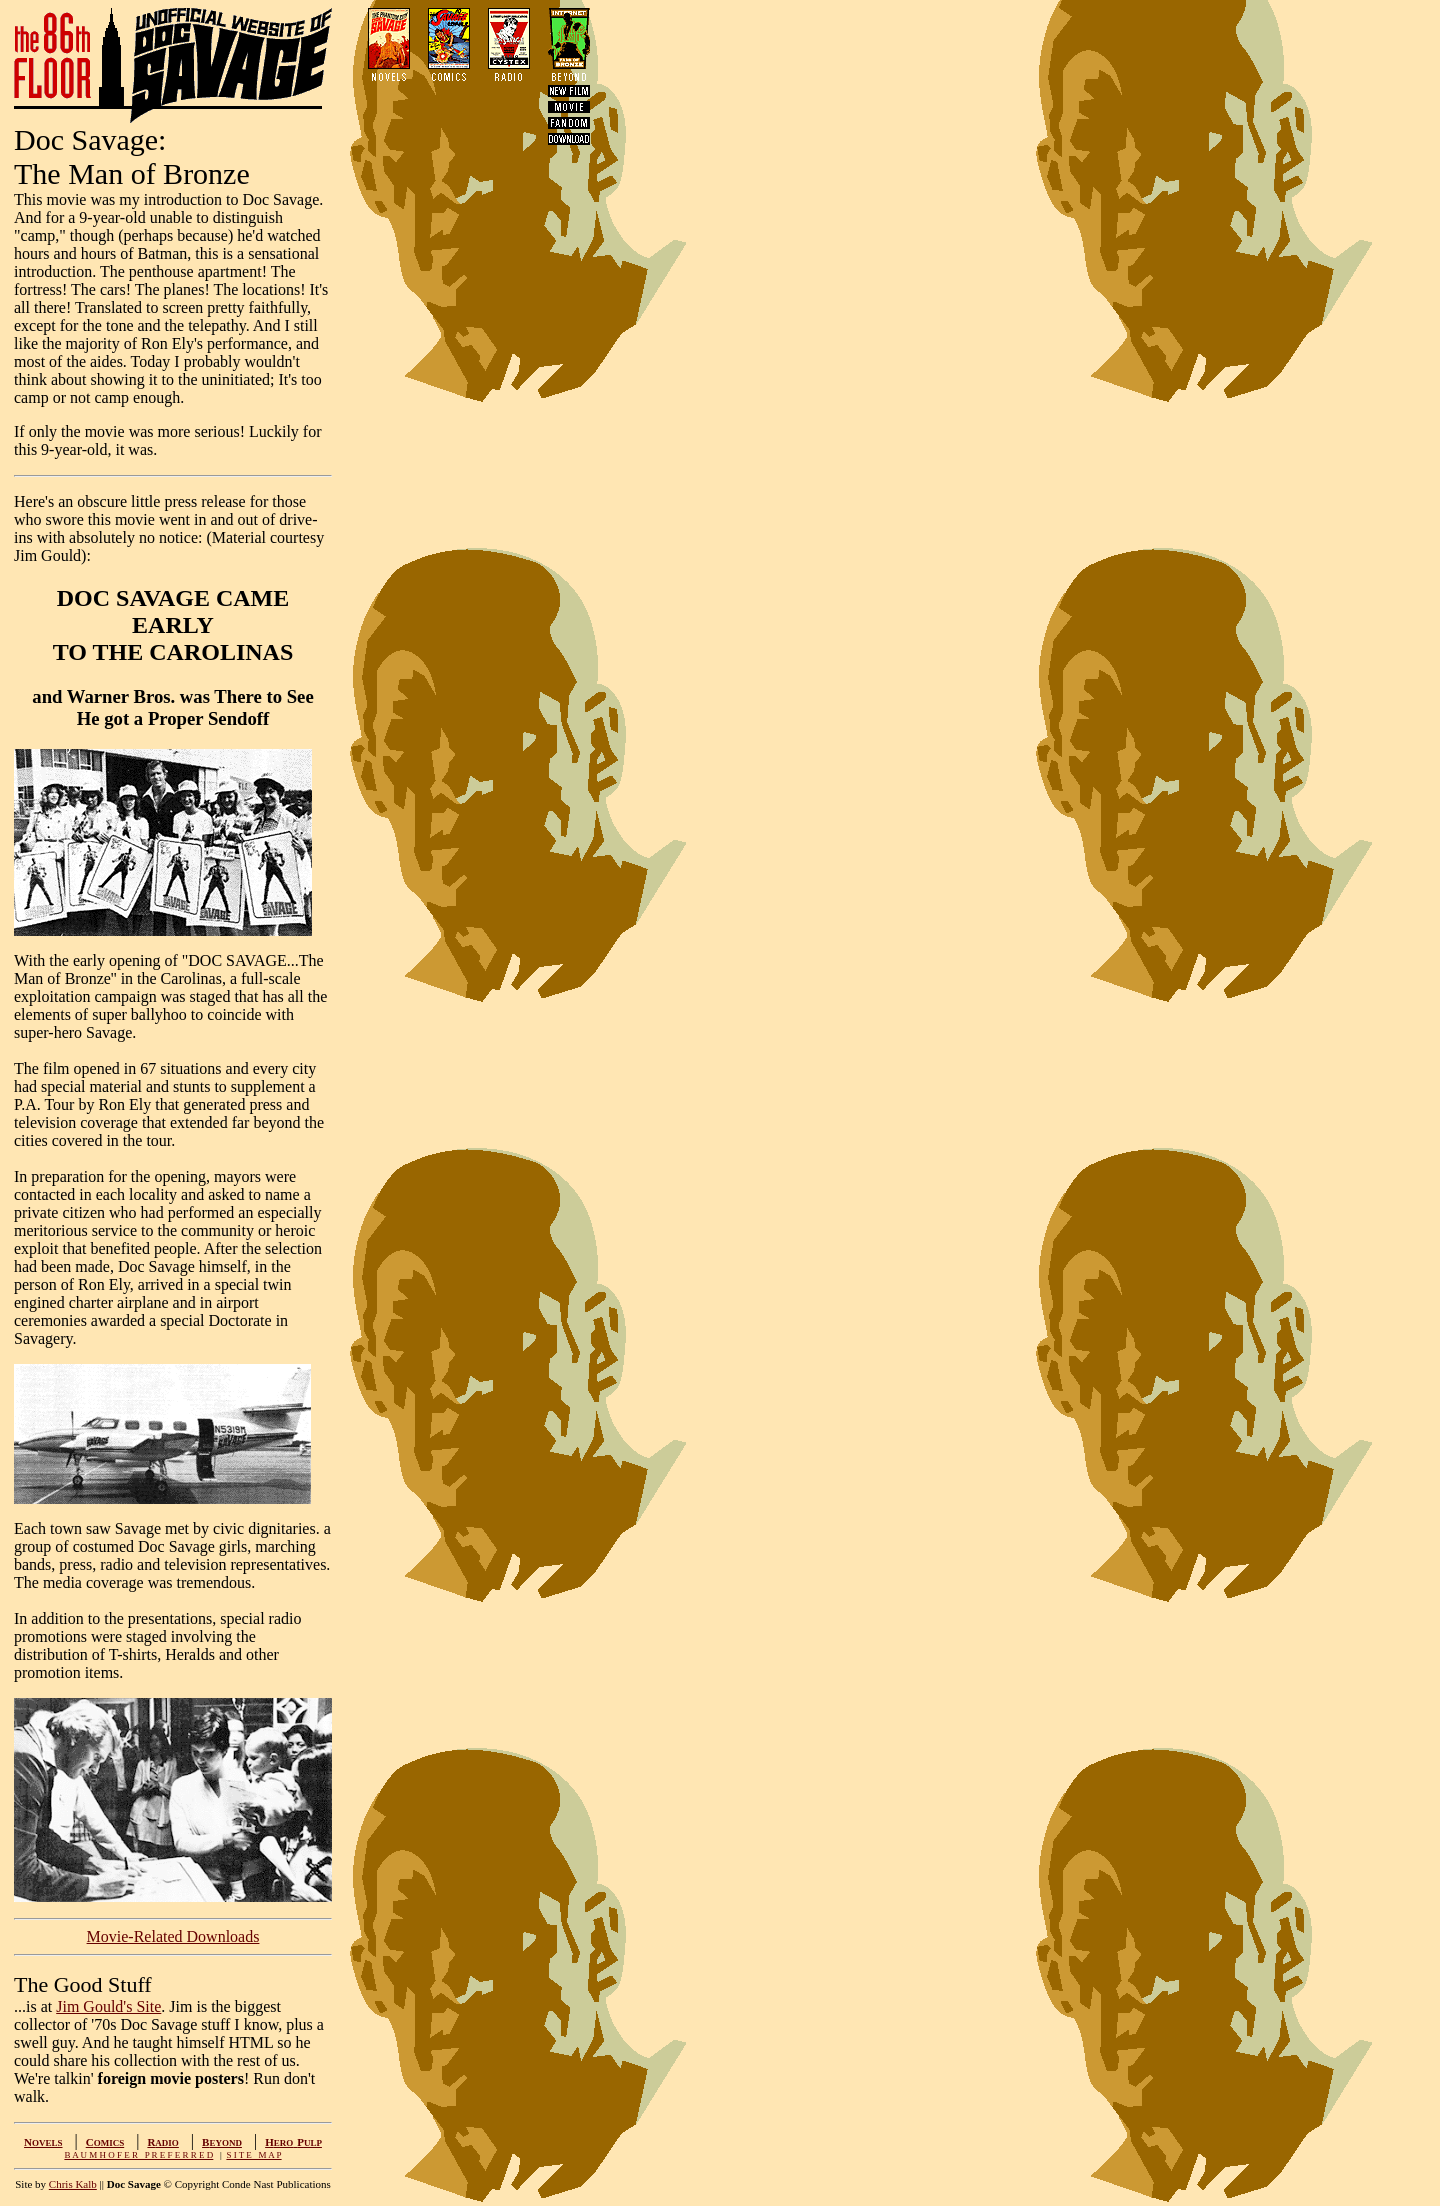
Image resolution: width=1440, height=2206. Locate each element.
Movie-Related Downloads (173, 1936)
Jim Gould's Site (108, 2006)
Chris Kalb (73, 2184)
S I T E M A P (253, 2155)
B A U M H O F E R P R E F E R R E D (138, 2155)
